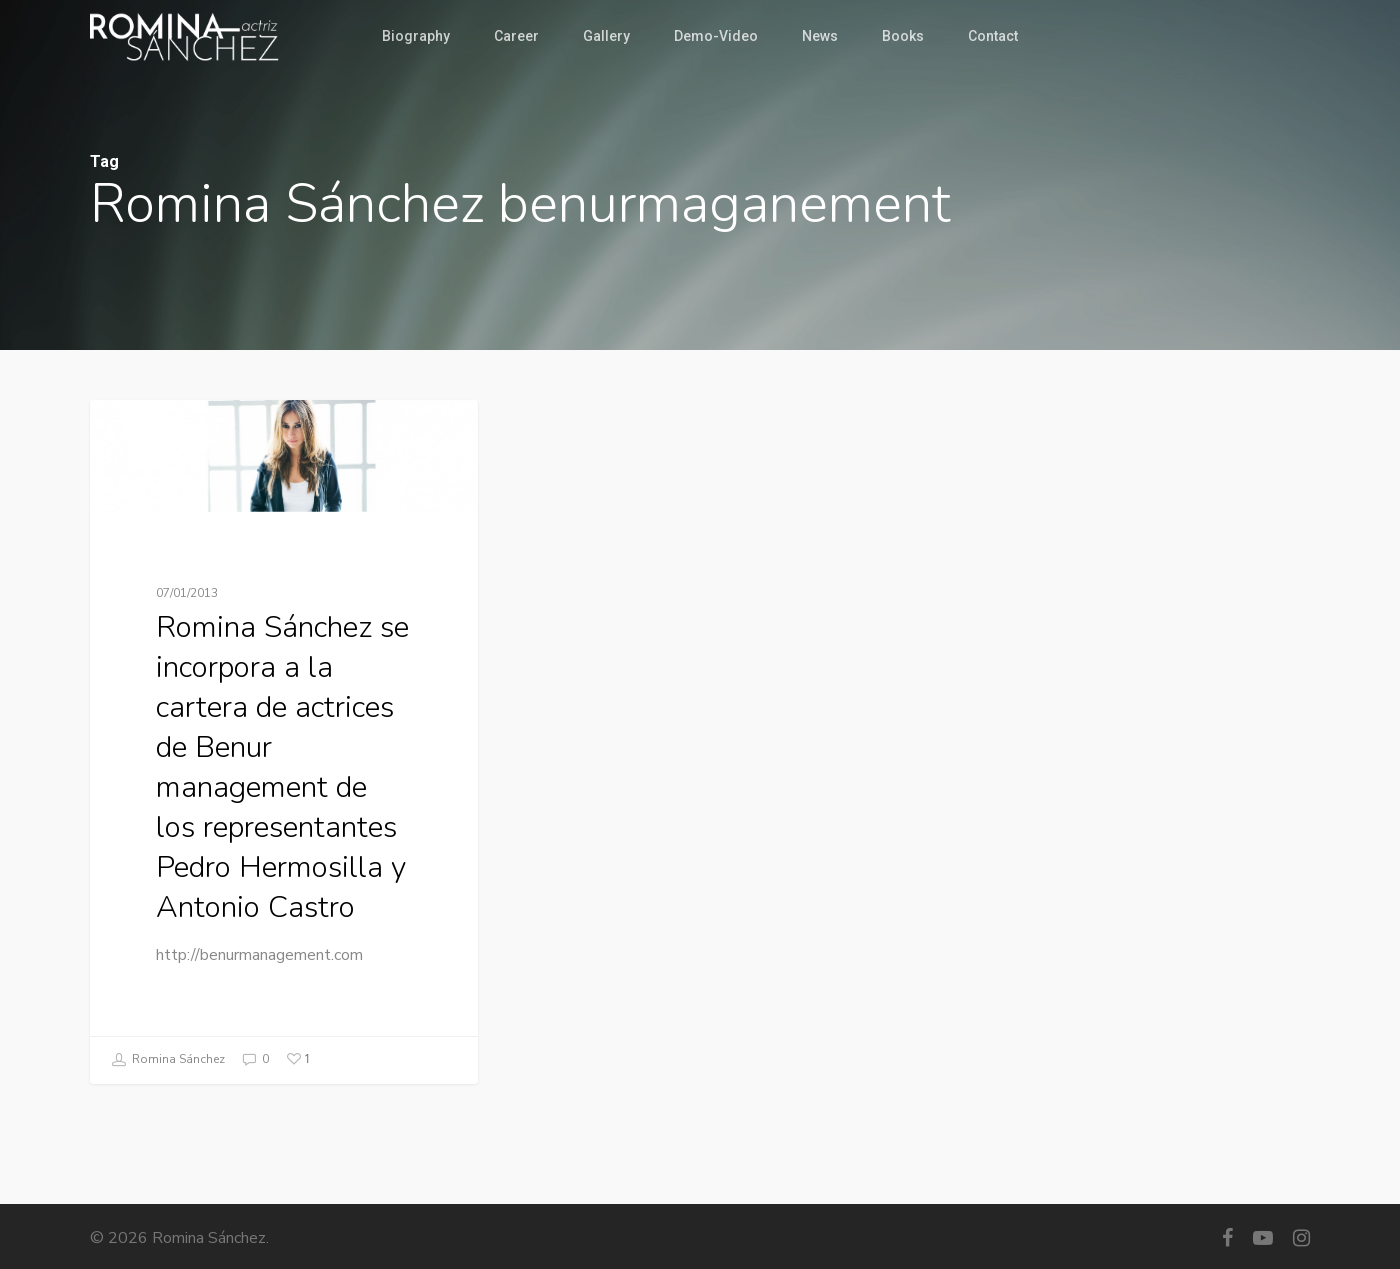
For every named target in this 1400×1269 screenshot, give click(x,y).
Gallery (606, 36)
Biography (416, 36)
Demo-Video (716, 36)
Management (170, 431)
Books (903, 36)
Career (516, 36)
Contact (993, 36)
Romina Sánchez (168, 1060)
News (820, 36)
